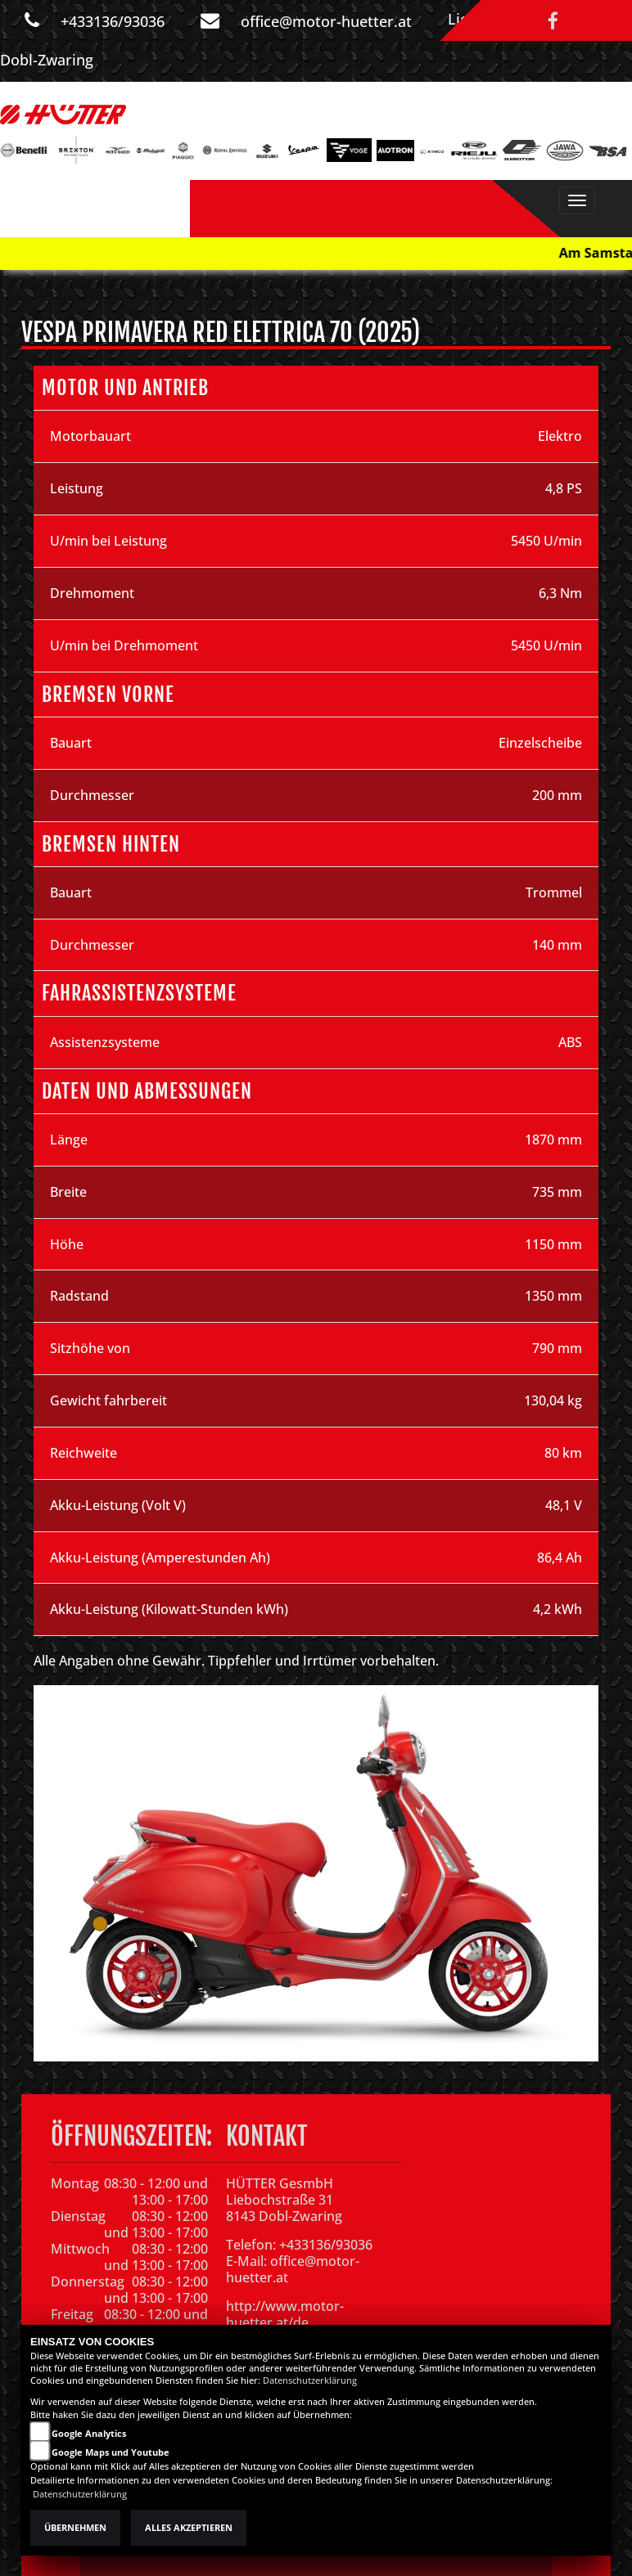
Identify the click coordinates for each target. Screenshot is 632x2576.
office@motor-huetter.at (326, 21)
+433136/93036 (113, 21)
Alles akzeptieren (188, 2527)
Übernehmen (75, 2527)
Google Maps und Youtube (110, 2452)
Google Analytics (89, 2433)
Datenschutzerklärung (310, 2380)
